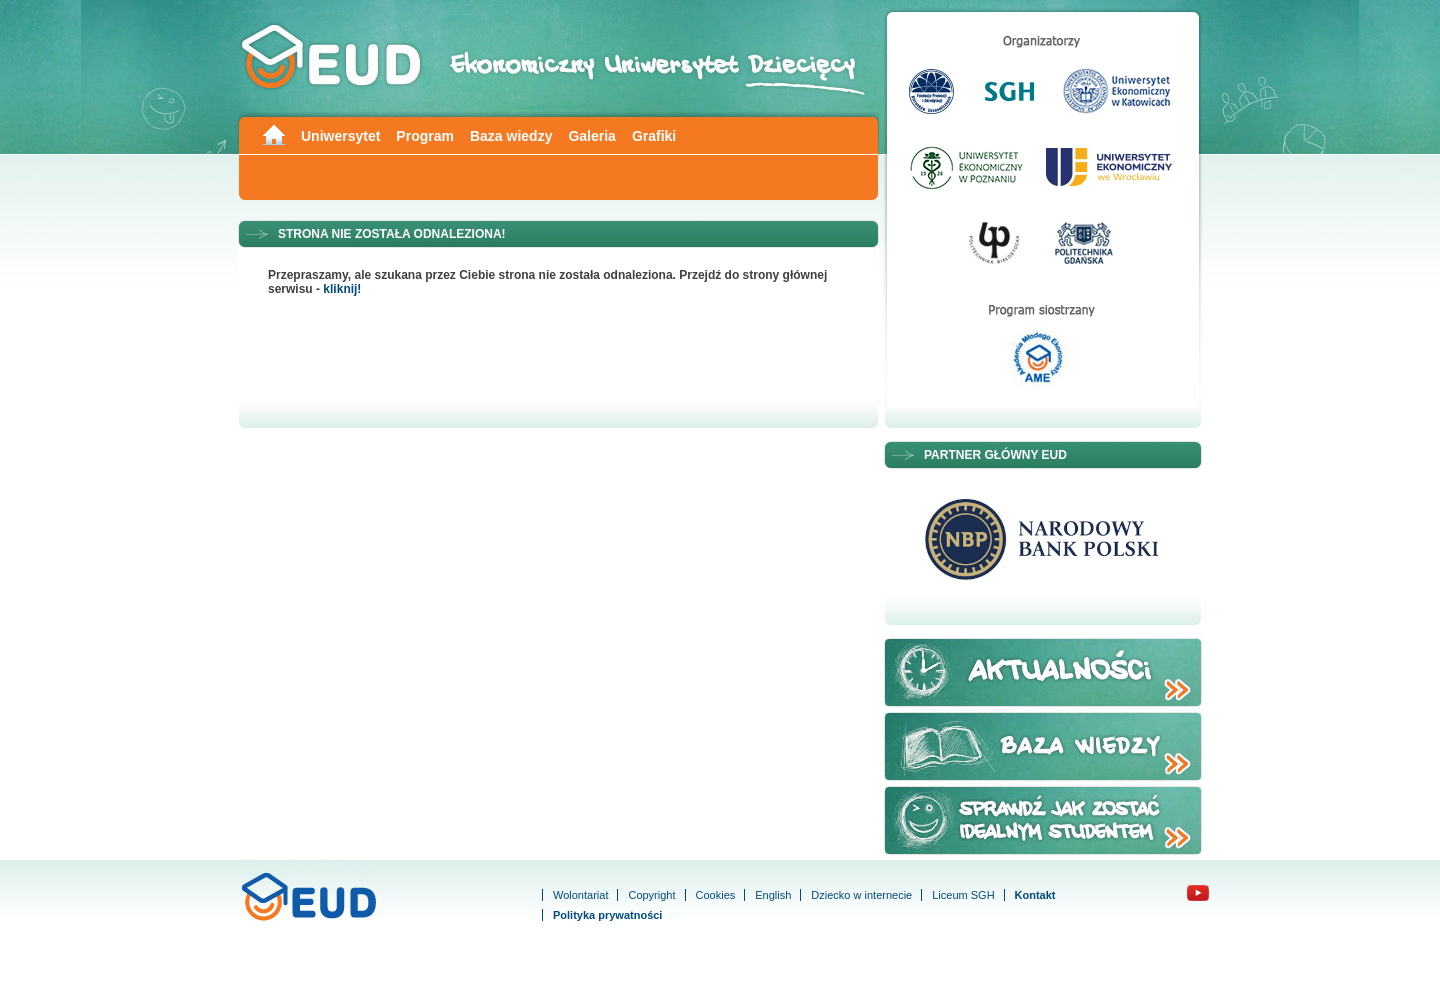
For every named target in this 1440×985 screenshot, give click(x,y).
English (773, 895)
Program (425, 136)
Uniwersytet (340, 136)
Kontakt (1035, 895)
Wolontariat (580, 895)
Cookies (716, 895)
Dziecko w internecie (861, 895)
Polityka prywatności (607, 915)
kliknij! (342, 289)
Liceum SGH (963, 895)
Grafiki (654, 136)
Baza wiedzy (511, 136)
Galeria (591, 136)
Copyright (651, 895)
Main (273, 133)
